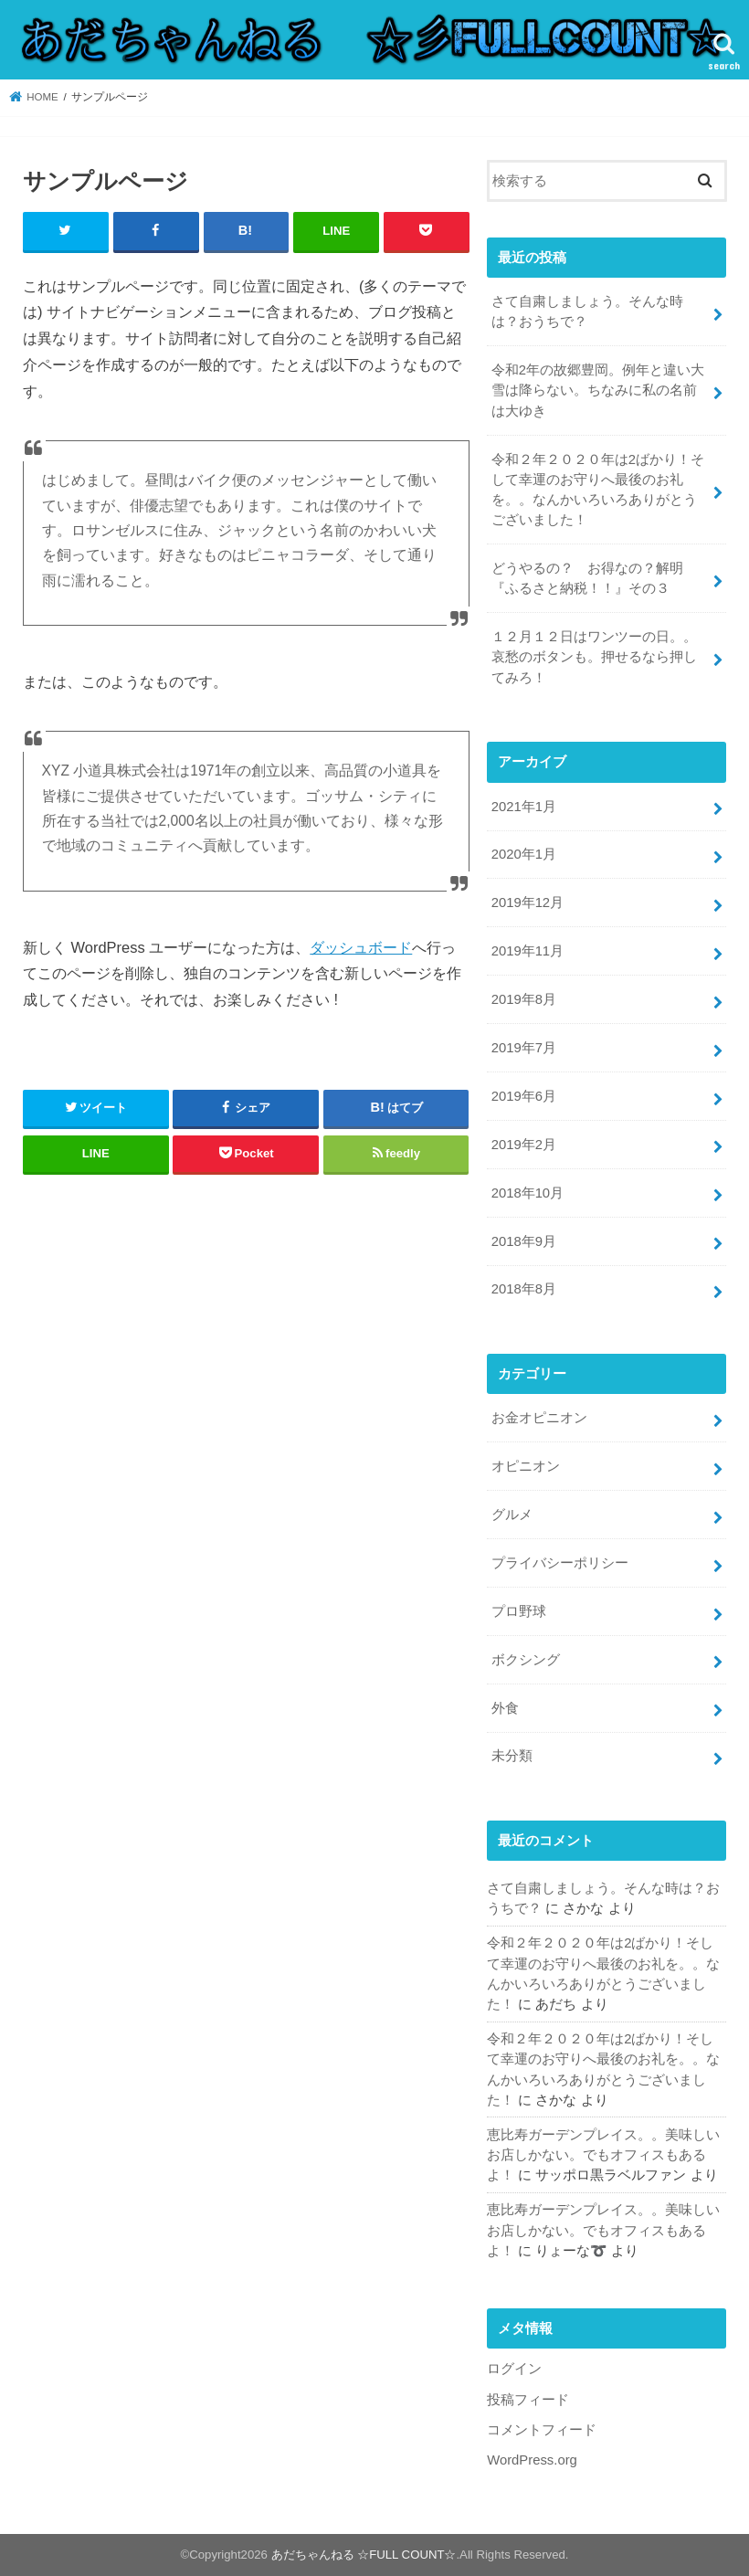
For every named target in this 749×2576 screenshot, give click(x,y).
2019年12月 (527, 902)
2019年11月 (527, 951)
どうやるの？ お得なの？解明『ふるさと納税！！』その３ (587, 578)
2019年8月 (523, 999)
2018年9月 (523, 1241)
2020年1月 (523, 854)
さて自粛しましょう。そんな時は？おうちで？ (587, 311)
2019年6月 (523, 1096)
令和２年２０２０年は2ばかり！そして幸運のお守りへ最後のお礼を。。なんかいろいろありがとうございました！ (597, 490)
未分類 (512, 1755)
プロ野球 (518, 1611)
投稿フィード (528, 2399)
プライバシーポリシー (559, 1563)
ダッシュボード (361, 947)
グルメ (512, 1514)
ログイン (514, 2368)
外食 (505, 1708)
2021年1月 (523, 806)
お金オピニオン (539, 1417)
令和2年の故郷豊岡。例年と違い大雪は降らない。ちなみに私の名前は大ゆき (597, 390)
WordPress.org (532, 2460)
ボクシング (525, 1659)
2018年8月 (523, 1289)
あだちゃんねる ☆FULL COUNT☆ (364, 2554)
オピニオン (525, 1466)
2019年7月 (523, 1047)
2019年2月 (523, 1144)
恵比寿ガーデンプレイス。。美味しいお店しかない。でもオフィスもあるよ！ (603, 2154)
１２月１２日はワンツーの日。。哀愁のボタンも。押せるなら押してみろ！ (594, 656)
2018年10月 (527, 1193)
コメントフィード (541, 2430)
